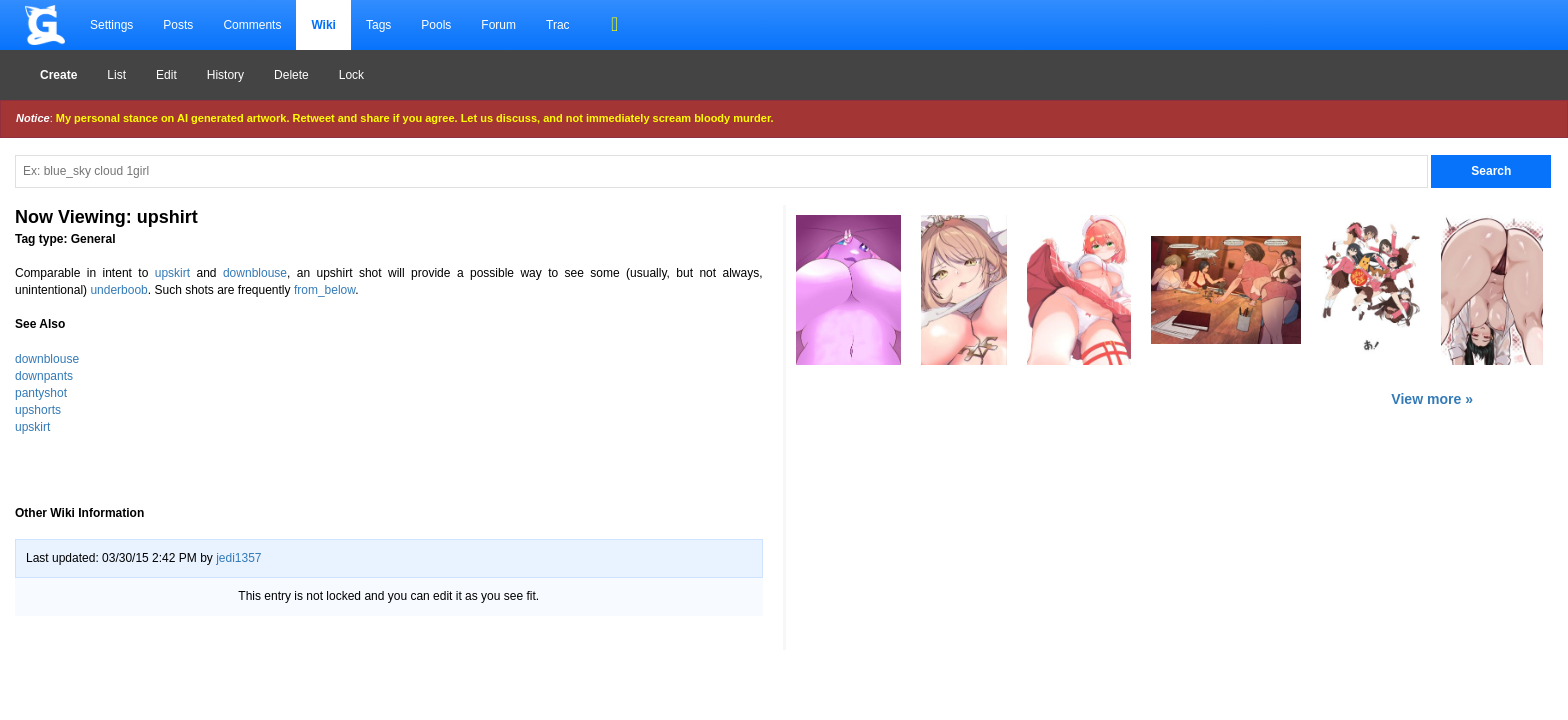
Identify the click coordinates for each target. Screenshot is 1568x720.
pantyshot (41, 393)
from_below (324, 290)
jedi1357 (238, 558)
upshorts (38, 410)
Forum (498, 25)
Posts (178, 25)
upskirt (172, 273)
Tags (378, 25)
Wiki (323, 25)
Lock (351, 75)
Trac (558, 25)
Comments (252, 25)
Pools (436, 25)
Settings (111, 25)
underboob (118, 290)
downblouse (255, 273)
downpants (44, 376)
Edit (166, 75)
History (225, 75)
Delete (291, 75)
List (116, 75)
